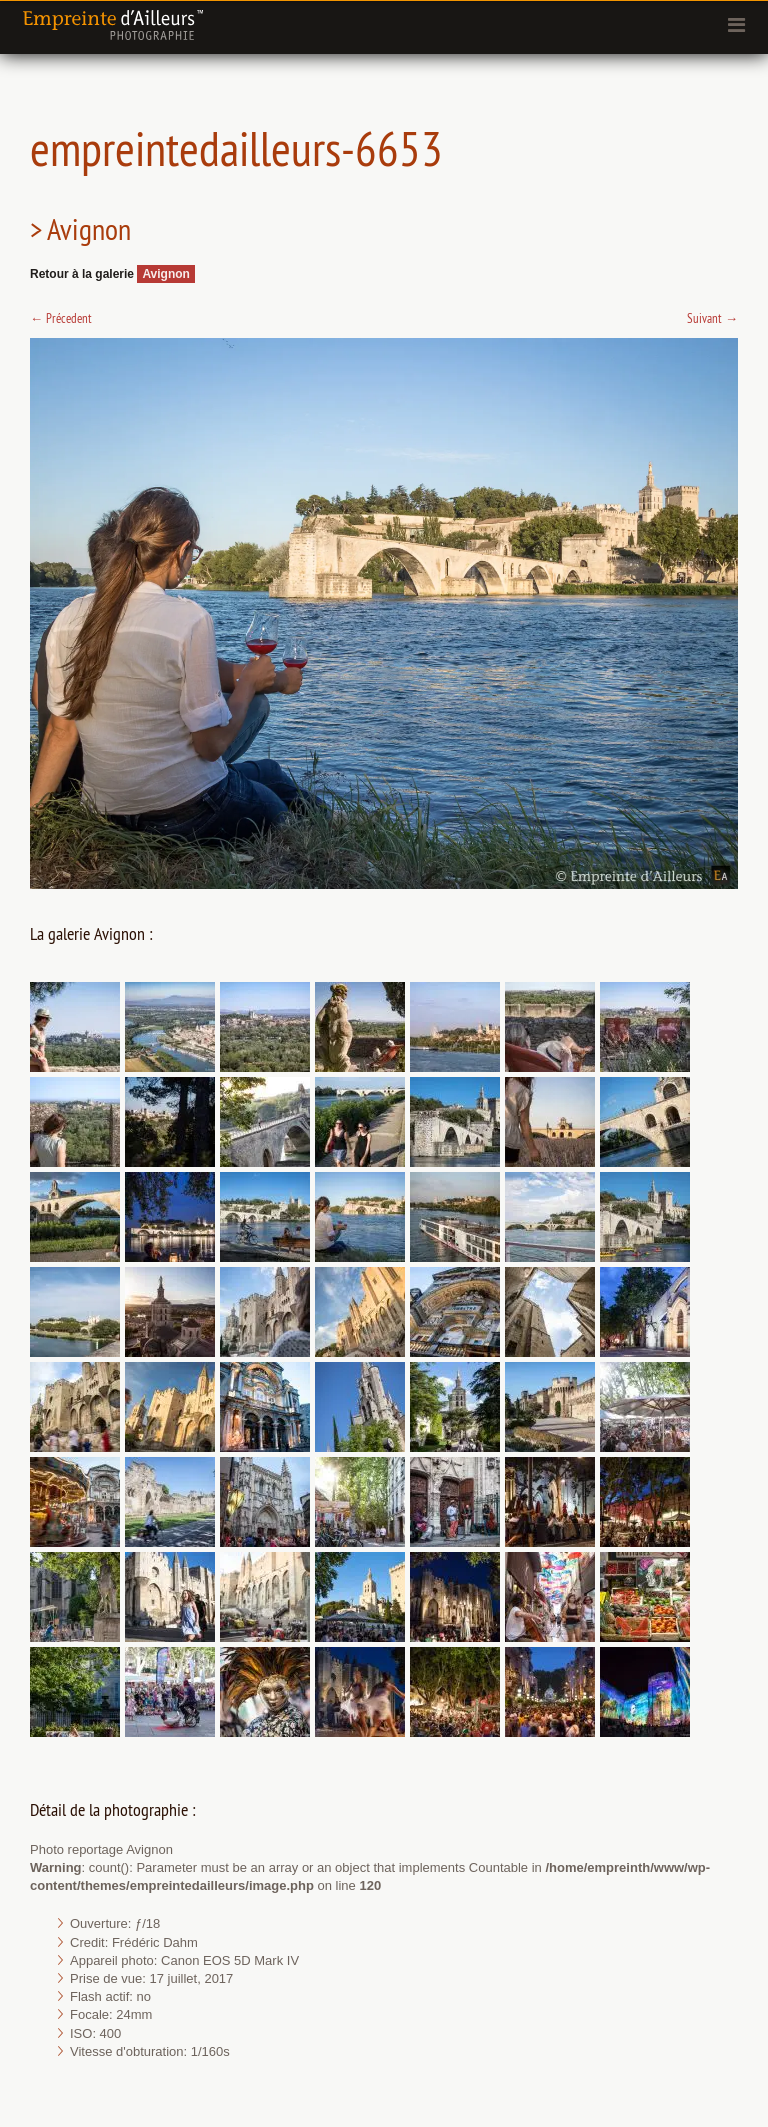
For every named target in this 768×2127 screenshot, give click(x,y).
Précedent (61, 318)
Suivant (712, 318)
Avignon (166, 274)
